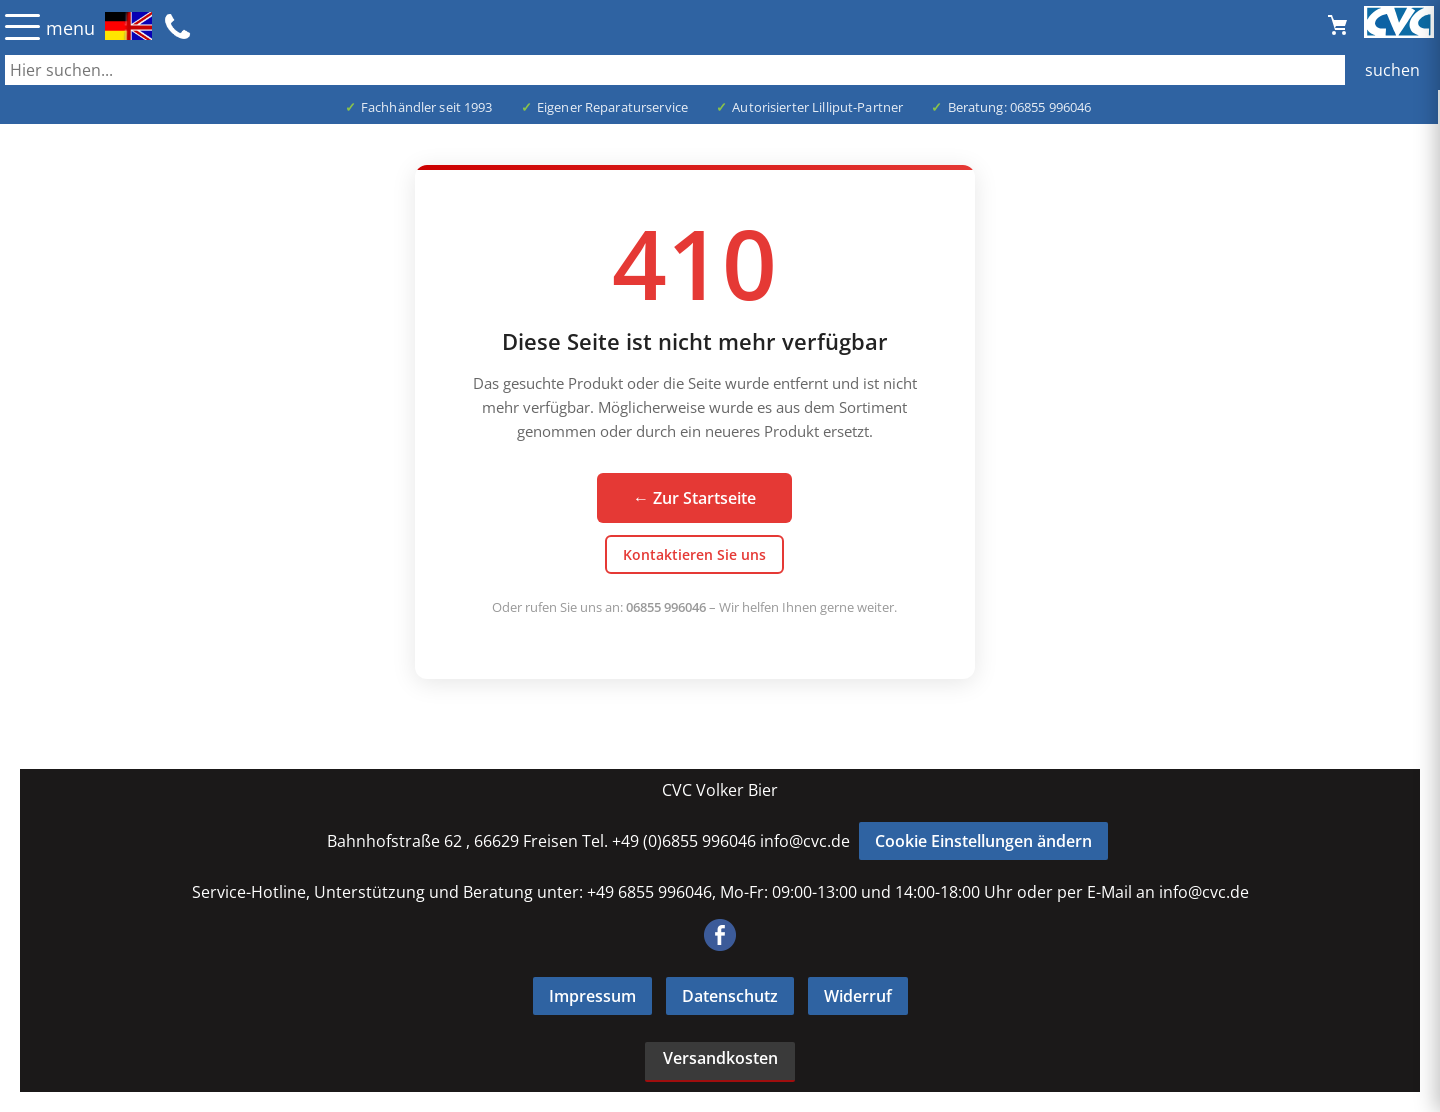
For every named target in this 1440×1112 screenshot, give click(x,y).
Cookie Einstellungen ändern (983, 841)
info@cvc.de (805, 841)
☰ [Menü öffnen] (22, 26)
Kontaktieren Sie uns (694, 554)
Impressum (592, 996)
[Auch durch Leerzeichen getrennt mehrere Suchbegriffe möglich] (720, 70)
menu (70, 28)
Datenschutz (730, 996)
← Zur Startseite (694, 498)
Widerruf (858, 996)
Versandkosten (720, 1058)
